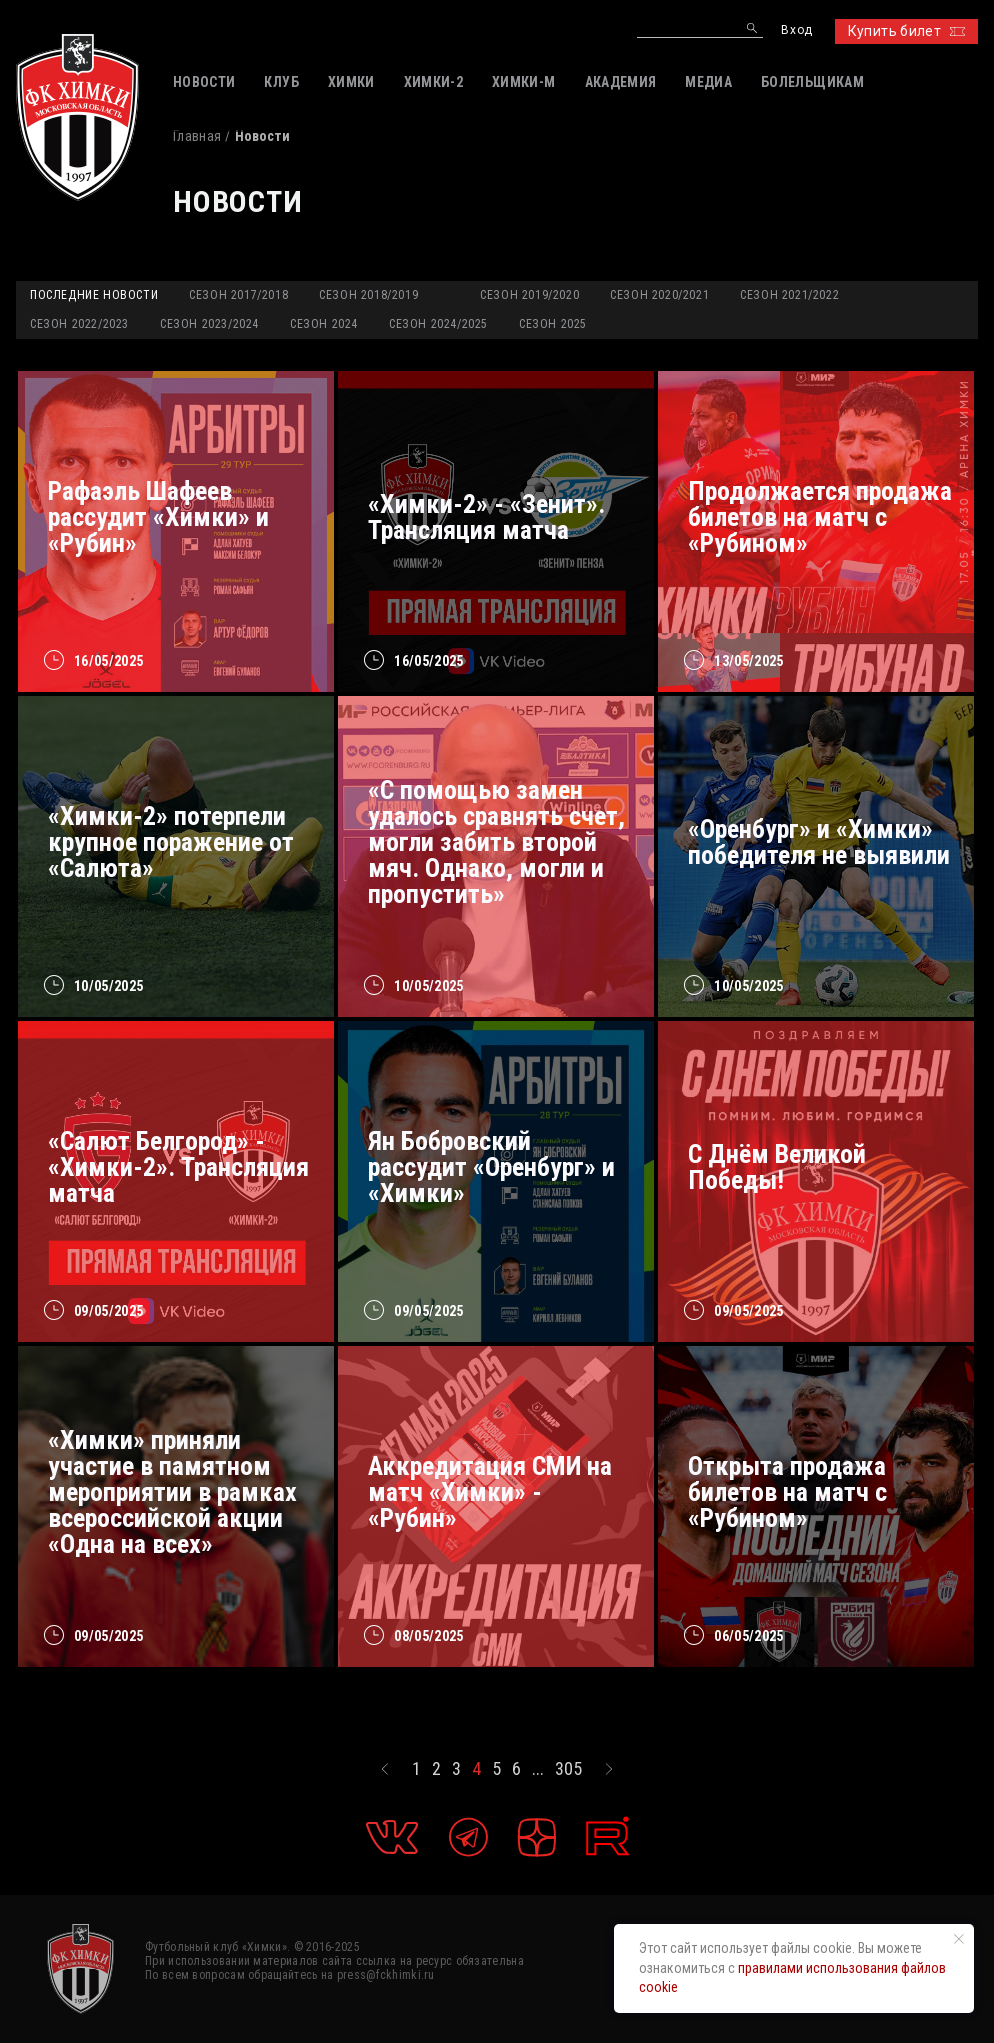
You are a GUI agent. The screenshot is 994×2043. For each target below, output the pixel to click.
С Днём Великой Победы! (777, 1167)
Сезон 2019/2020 (529, 295)
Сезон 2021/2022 (789, 295)
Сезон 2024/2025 (438, 324)
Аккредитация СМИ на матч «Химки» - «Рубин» (490, 1492)
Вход (796, 30)
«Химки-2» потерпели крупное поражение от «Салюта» (171, 842)
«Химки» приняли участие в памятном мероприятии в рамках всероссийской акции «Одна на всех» (172, 1492)
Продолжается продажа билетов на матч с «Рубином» (820, 517)
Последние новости (94, 295)
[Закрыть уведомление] (959, 1939)
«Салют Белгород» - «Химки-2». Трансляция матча (178, 1167)
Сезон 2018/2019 (368, 295)
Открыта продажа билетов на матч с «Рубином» (787, 1492)
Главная (197, 136)
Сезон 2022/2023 (79, 324)
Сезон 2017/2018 (238, 295)
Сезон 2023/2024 (209, 324)
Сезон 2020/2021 (659, 295)
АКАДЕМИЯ (621, 82)
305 (568, 1769)
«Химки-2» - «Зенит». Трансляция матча (486, 517)
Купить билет (906, 31)
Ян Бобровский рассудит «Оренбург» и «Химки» (491, 1167)
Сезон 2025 (553, 324)
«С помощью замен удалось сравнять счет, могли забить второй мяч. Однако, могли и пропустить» (496, 842)
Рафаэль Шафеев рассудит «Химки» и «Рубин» (158, 517)
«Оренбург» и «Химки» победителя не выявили (819, 842)
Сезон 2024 (324, 324)
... (538, 1769)
